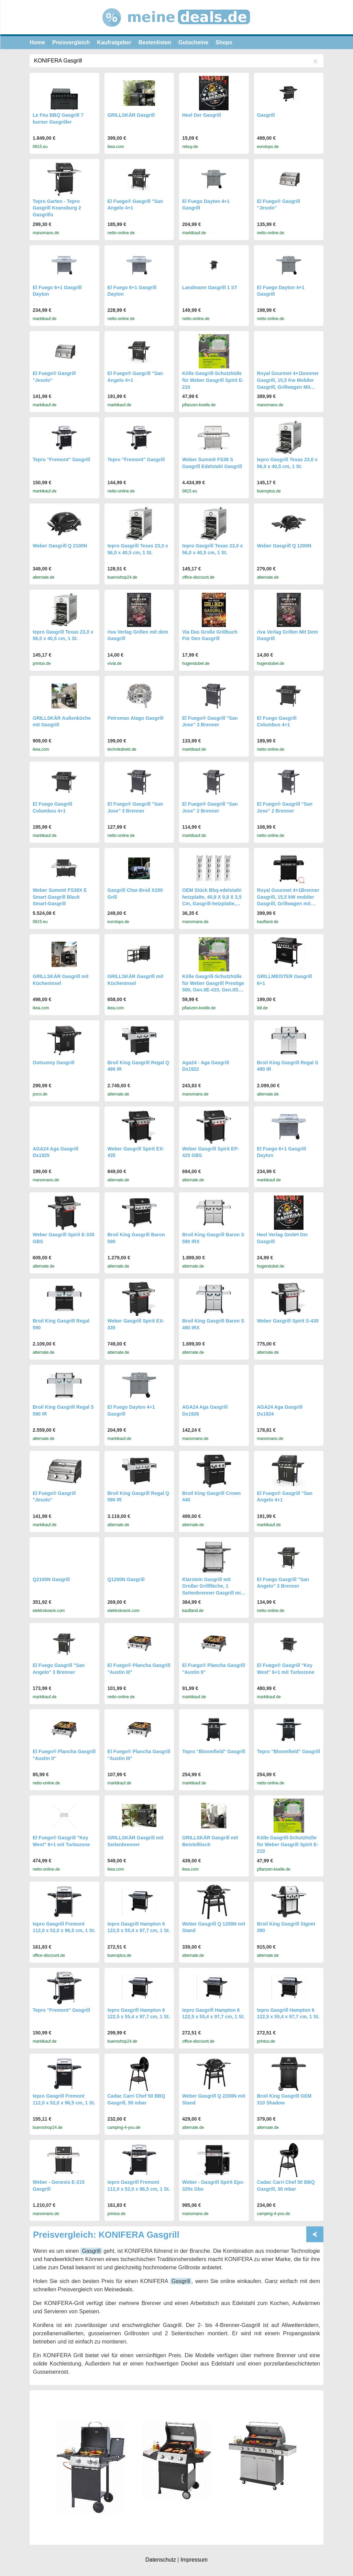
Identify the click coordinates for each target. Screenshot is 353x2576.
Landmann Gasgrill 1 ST (209, 287)
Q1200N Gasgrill (126, 1579)
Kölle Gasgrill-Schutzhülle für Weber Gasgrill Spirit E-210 (213, 380)
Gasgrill (266, 115)
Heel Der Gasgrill (201, 115)
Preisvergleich (71, 42)
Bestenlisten (155, 42)
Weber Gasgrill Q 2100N (60, 545)
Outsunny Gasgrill (53, 1062)
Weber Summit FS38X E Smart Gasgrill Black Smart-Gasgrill (60, 896)
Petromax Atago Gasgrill (136, 718)
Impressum (194, 2560)
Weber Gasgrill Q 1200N (284, 545)
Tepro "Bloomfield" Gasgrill (213, 1751)
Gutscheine (193, 42)
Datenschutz (160, 2560)
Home (37, 42)
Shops (224, 42)
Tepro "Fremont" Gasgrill (61, 459)
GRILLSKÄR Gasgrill (131, 115)
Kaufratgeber (114, 42)
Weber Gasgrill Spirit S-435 (288, 1321)
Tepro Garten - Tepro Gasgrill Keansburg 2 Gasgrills (57, 207)
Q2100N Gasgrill (51, 1579)
